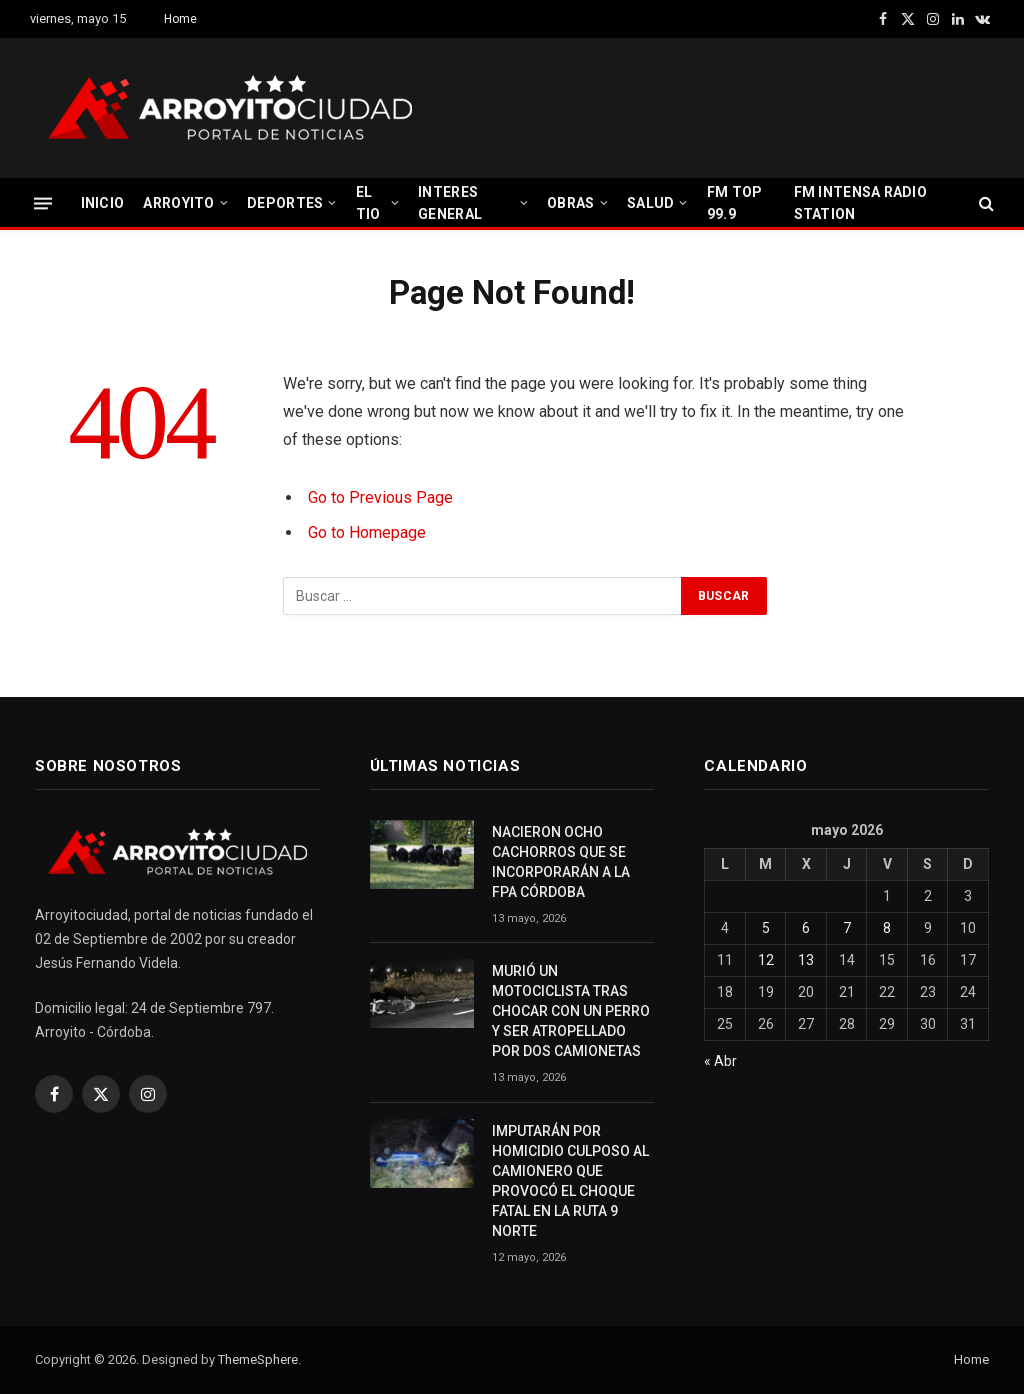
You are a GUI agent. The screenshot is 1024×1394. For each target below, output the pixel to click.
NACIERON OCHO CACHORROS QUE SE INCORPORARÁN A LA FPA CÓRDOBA (561, 862)
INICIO (103, 203)
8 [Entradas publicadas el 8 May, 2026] (887, 928)
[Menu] (43, 202)
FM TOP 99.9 (735, 203)
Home (180, 19)
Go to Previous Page (380, 497)
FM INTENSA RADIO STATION (860, 203)
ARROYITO (178, 203)
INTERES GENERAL (450, 203)
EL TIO (368, 203)
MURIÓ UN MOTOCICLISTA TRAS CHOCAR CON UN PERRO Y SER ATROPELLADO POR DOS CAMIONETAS (571, 1011)
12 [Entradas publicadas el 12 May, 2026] (766, 960)
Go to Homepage (367, 532)
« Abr (720, 1061)
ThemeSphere (258, 1359)
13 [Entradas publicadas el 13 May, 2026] (806, 960)
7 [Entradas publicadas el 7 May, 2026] (847, 928)
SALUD (650, 203)
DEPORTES (285, 203)
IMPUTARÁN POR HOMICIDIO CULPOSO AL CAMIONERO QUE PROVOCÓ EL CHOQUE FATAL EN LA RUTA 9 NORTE (570, 1181)
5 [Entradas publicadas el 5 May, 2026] (766, 928)
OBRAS (570, 203)
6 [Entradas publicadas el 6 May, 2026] (806, 928)
